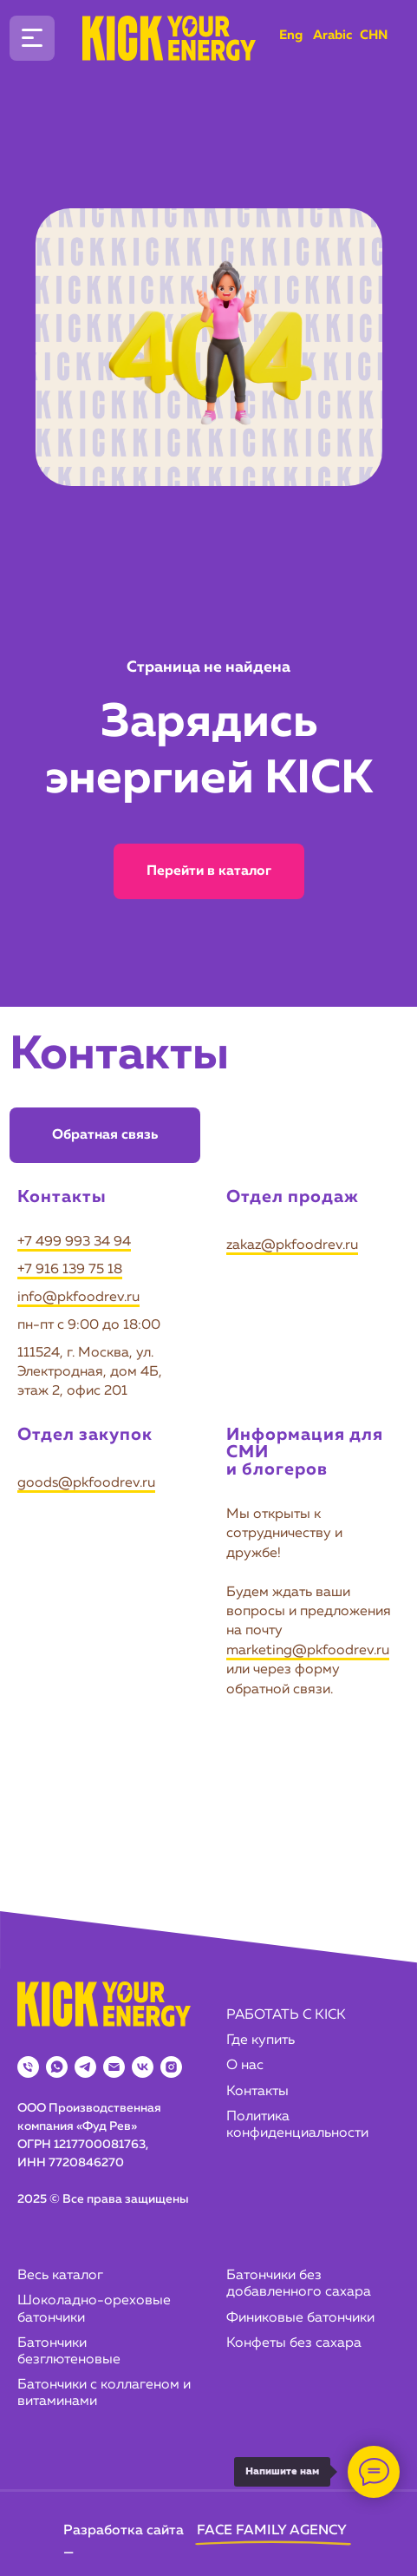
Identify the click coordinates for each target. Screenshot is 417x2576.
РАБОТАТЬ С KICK (286, 2015)
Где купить (260, 2040)
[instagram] (171, 2067)
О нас (245, 2066)
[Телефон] (28, 2067)
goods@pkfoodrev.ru (86, 1483)
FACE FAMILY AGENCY (272, 2531)
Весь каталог (60, 2276)
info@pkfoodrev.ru (78, 1297)
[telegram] (85, 2067)
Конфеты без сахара (294, 2343)
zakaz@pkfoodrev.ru (292, 1245)
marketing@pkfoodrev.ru (307, 1651)
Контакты (257, 2092)
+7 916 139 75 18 (69, 1270)
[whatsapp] (57, 2067)
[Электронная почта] (114, 2067)
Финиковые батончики (300, 2318)
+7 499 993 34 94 (74, 1242)
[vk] (142, 2067)
